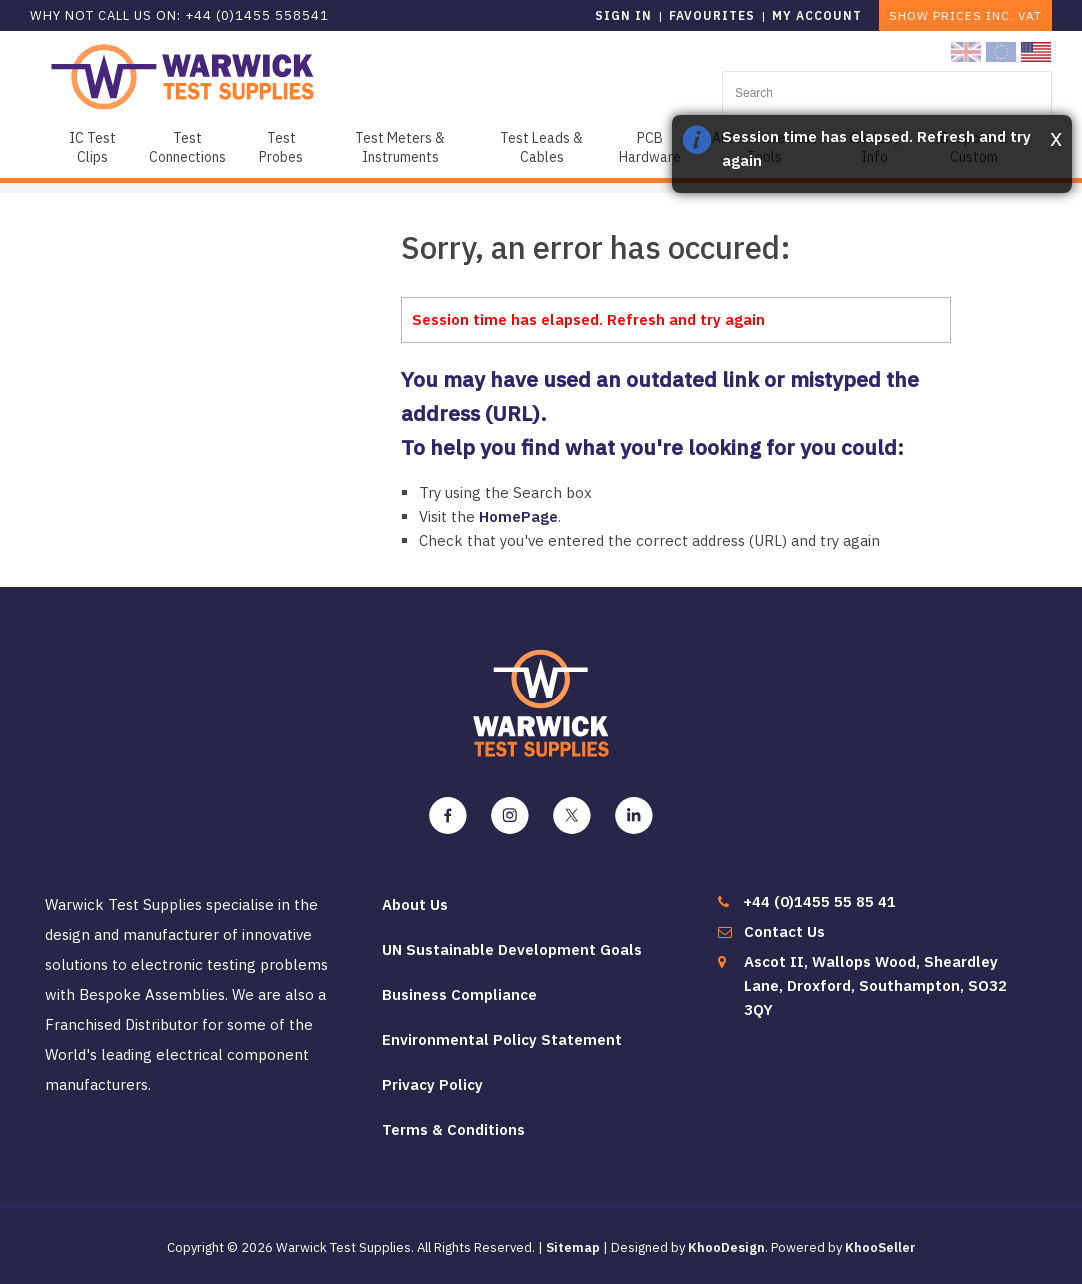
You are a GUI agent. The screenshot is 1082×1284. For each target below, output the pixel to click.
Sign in (623, 15)
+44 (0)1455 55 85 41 (819, 901)
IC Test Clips (92, 147)
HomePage (518, 516)
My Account (817, 15)
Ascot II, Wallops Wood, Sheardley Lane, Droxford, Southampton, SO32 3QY (875, 985)
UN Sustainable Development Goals (512, 949)
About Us (415, 904)
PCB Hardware (650, 147)
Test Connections (187, 147)
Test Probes (281, 147)
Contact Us (784, 931)
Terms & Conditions (453, 1129)
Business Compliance (459, 994)
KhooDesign (726, 1247)
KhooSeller (880, 1247)
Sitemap (573, 1247)
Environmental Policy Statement (502, 1039)
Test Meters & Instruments (400, 147)
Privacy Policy (432, 1084)
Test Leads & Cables (541, 147)
